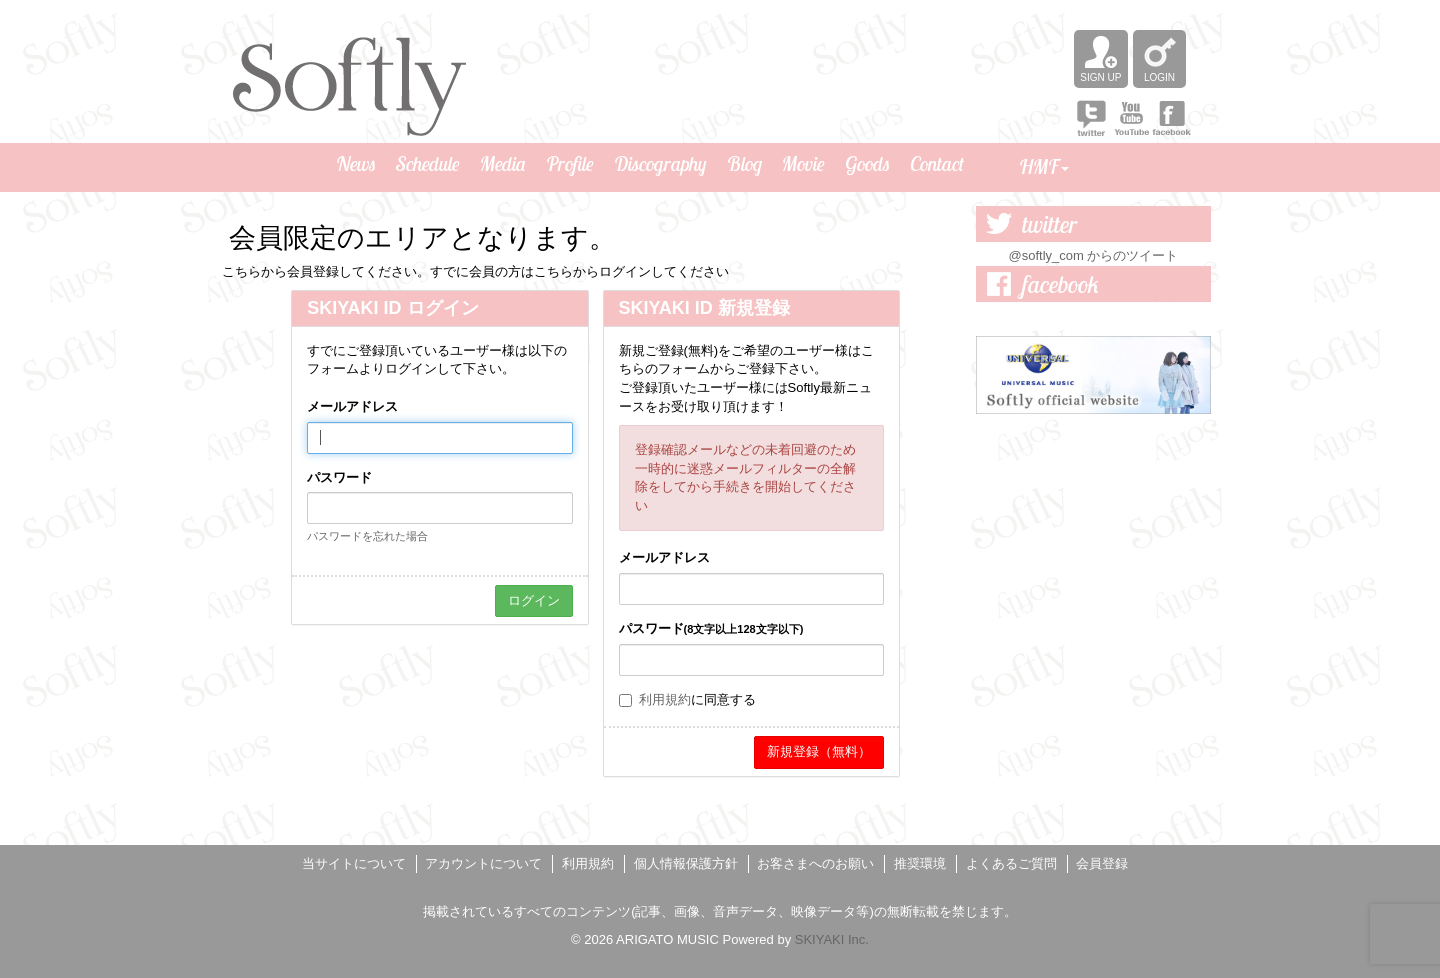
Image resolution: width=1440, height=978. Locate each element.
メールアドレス (352, 406)
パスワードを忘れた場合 (367, 536)
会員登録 (1102, 863)
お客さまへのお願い (815, 863)
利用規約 (665, 699)
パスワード (339, 477)
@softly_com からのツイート (1094, 255)
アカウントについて (483, 863)
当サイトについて (354, 863)
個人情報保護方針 (686, 863)
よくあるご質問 (1011, 863)
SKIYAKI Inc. (832, 939)
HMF (1044, 166)
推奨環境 (920, 863)
